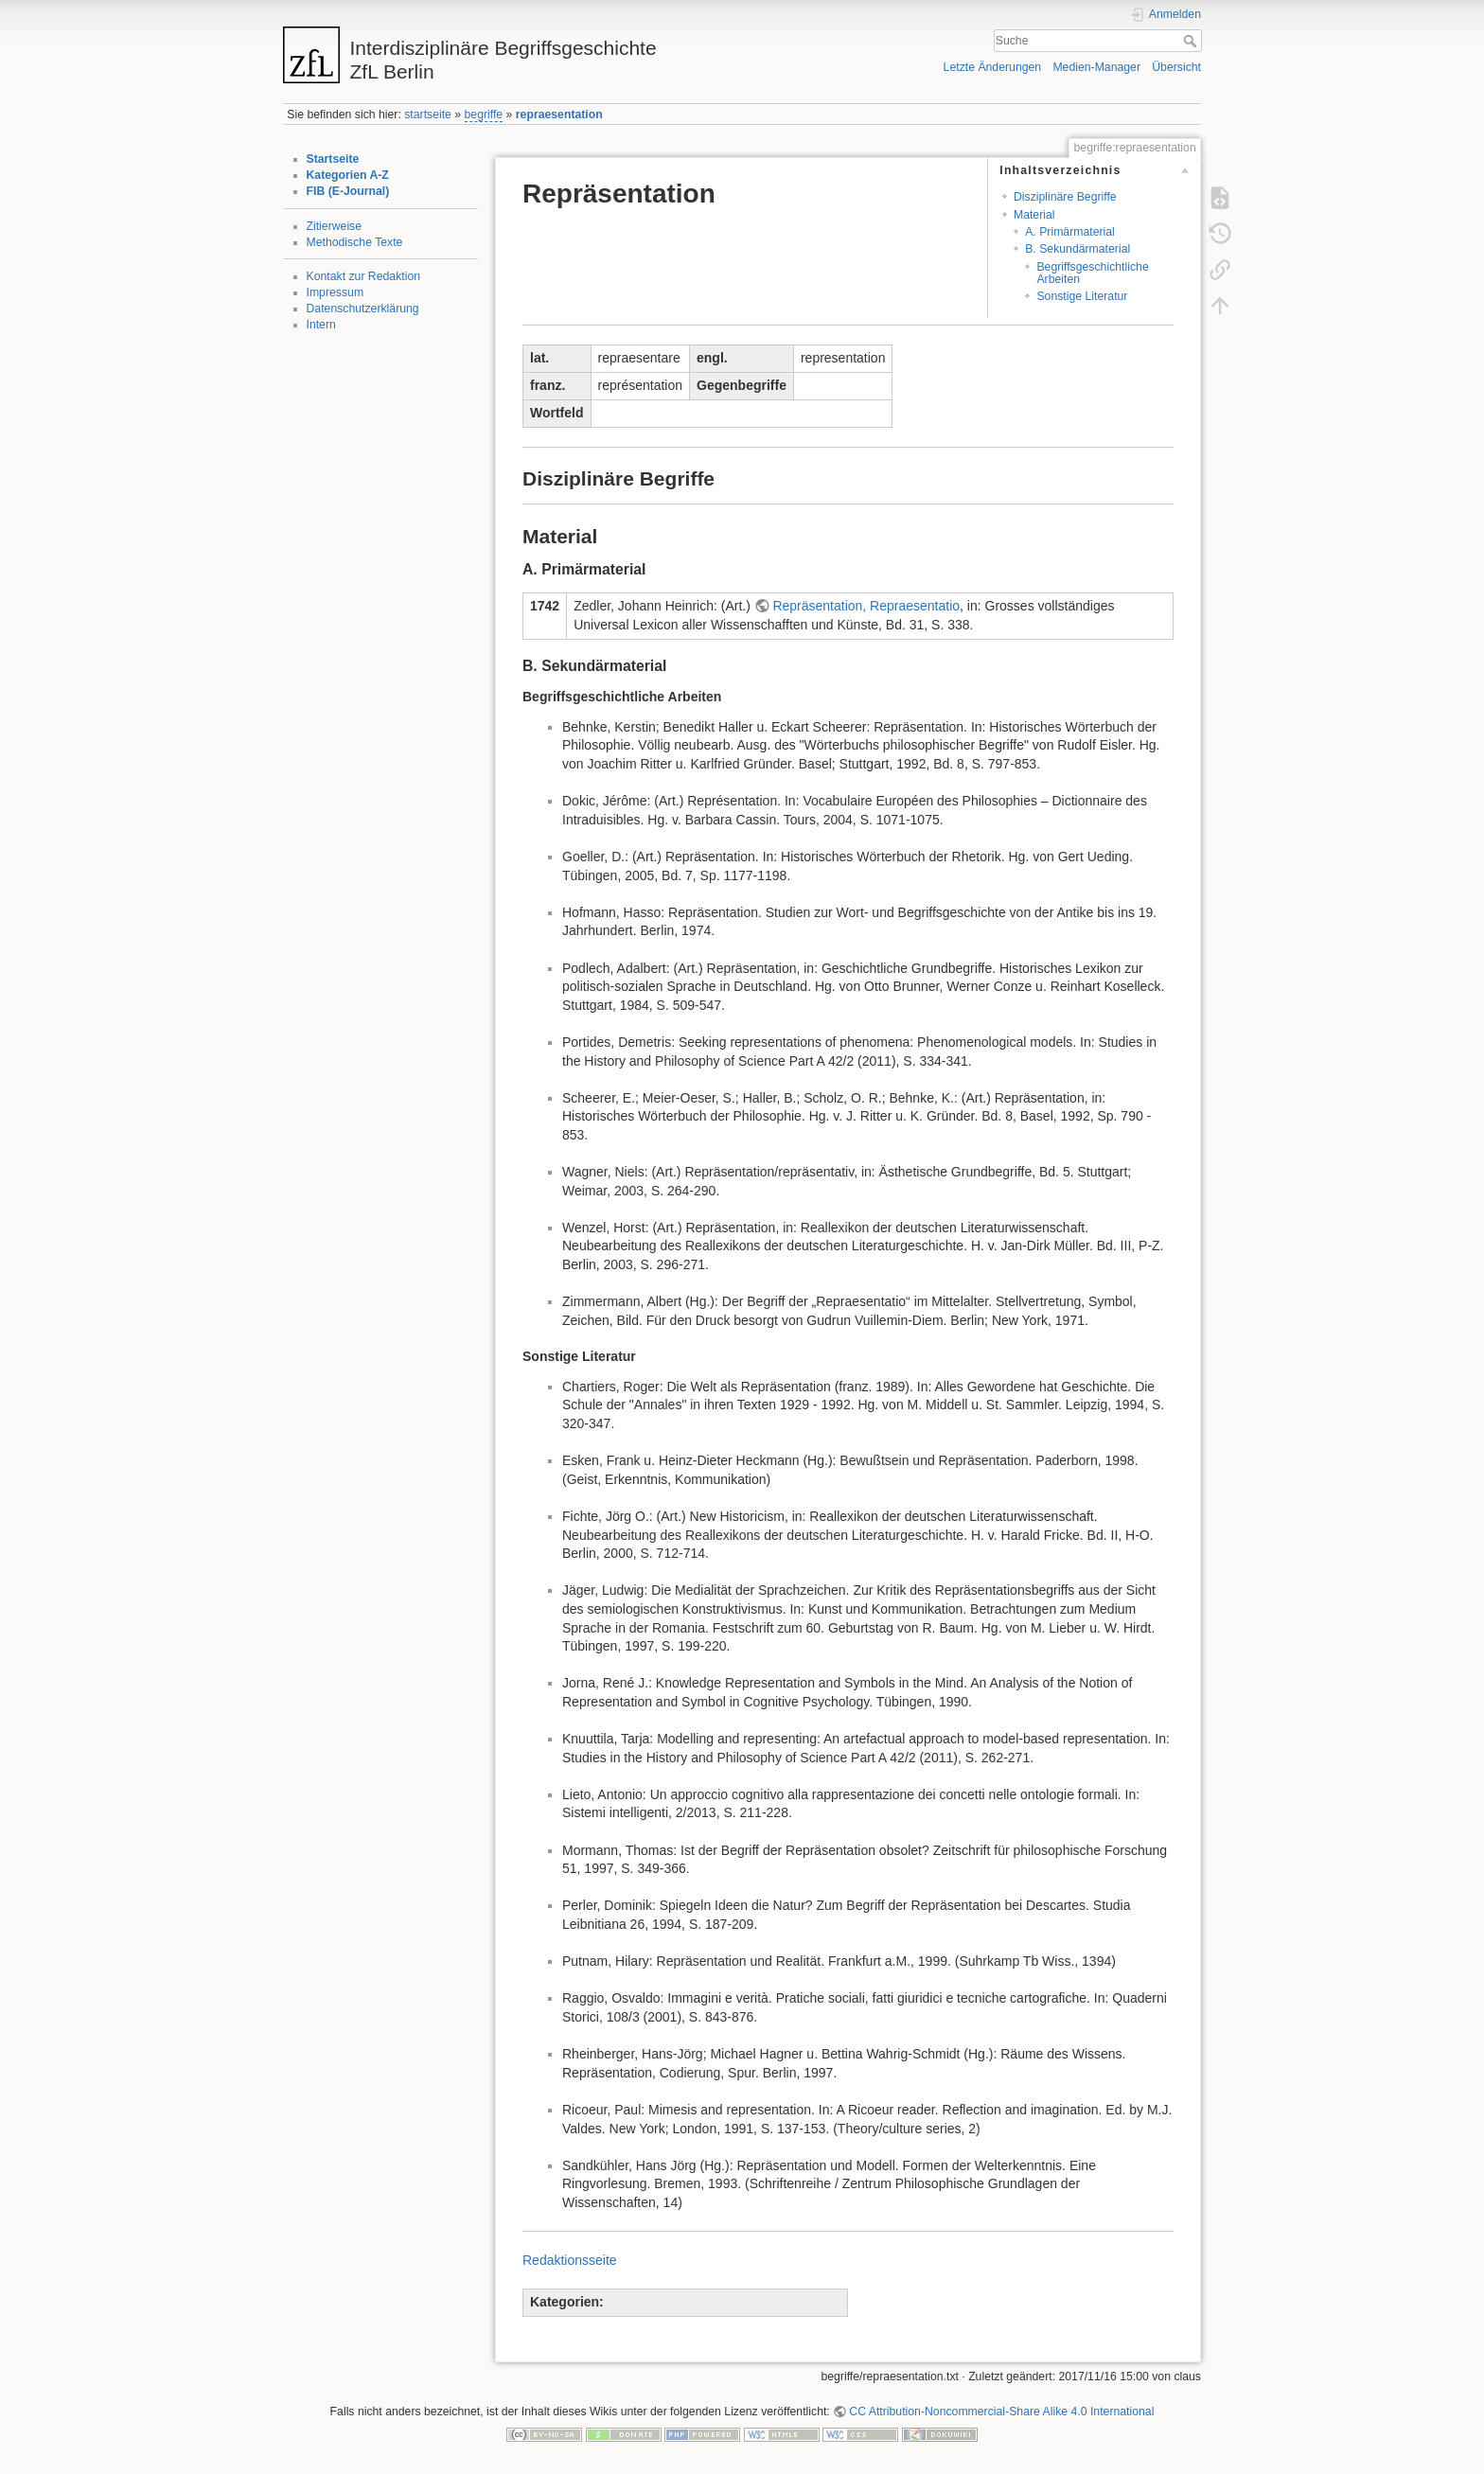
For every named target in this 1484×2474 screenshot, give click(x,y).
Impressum (335, 292)
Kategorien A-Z (348, 175)
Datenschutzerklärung (363, 308)
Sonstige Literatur (1081, 296)
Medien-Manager (1096, 67)
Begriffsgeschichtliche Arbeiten (1092, 273)
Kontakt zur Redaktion (364, 276)
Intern (321, 324)
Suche (1192, 40)
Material (1034, 214)
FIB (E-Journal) (348, 191)
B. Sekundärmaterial (1077, 249)
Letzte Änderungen (993, 67)
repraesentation (559, 114)
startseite (427, 114)
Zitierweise (334, 226)
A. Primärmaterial (1070, 232)
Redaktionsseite (569, 2260)
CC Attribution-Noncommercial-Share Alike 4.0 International (1001, 2411)
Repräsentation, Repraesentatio (866, 605)
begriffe (484, 114)
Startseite (333, 159)
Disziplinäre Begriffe (1065, 196)
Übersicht (1176, 67)
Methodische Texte (355, 242)
